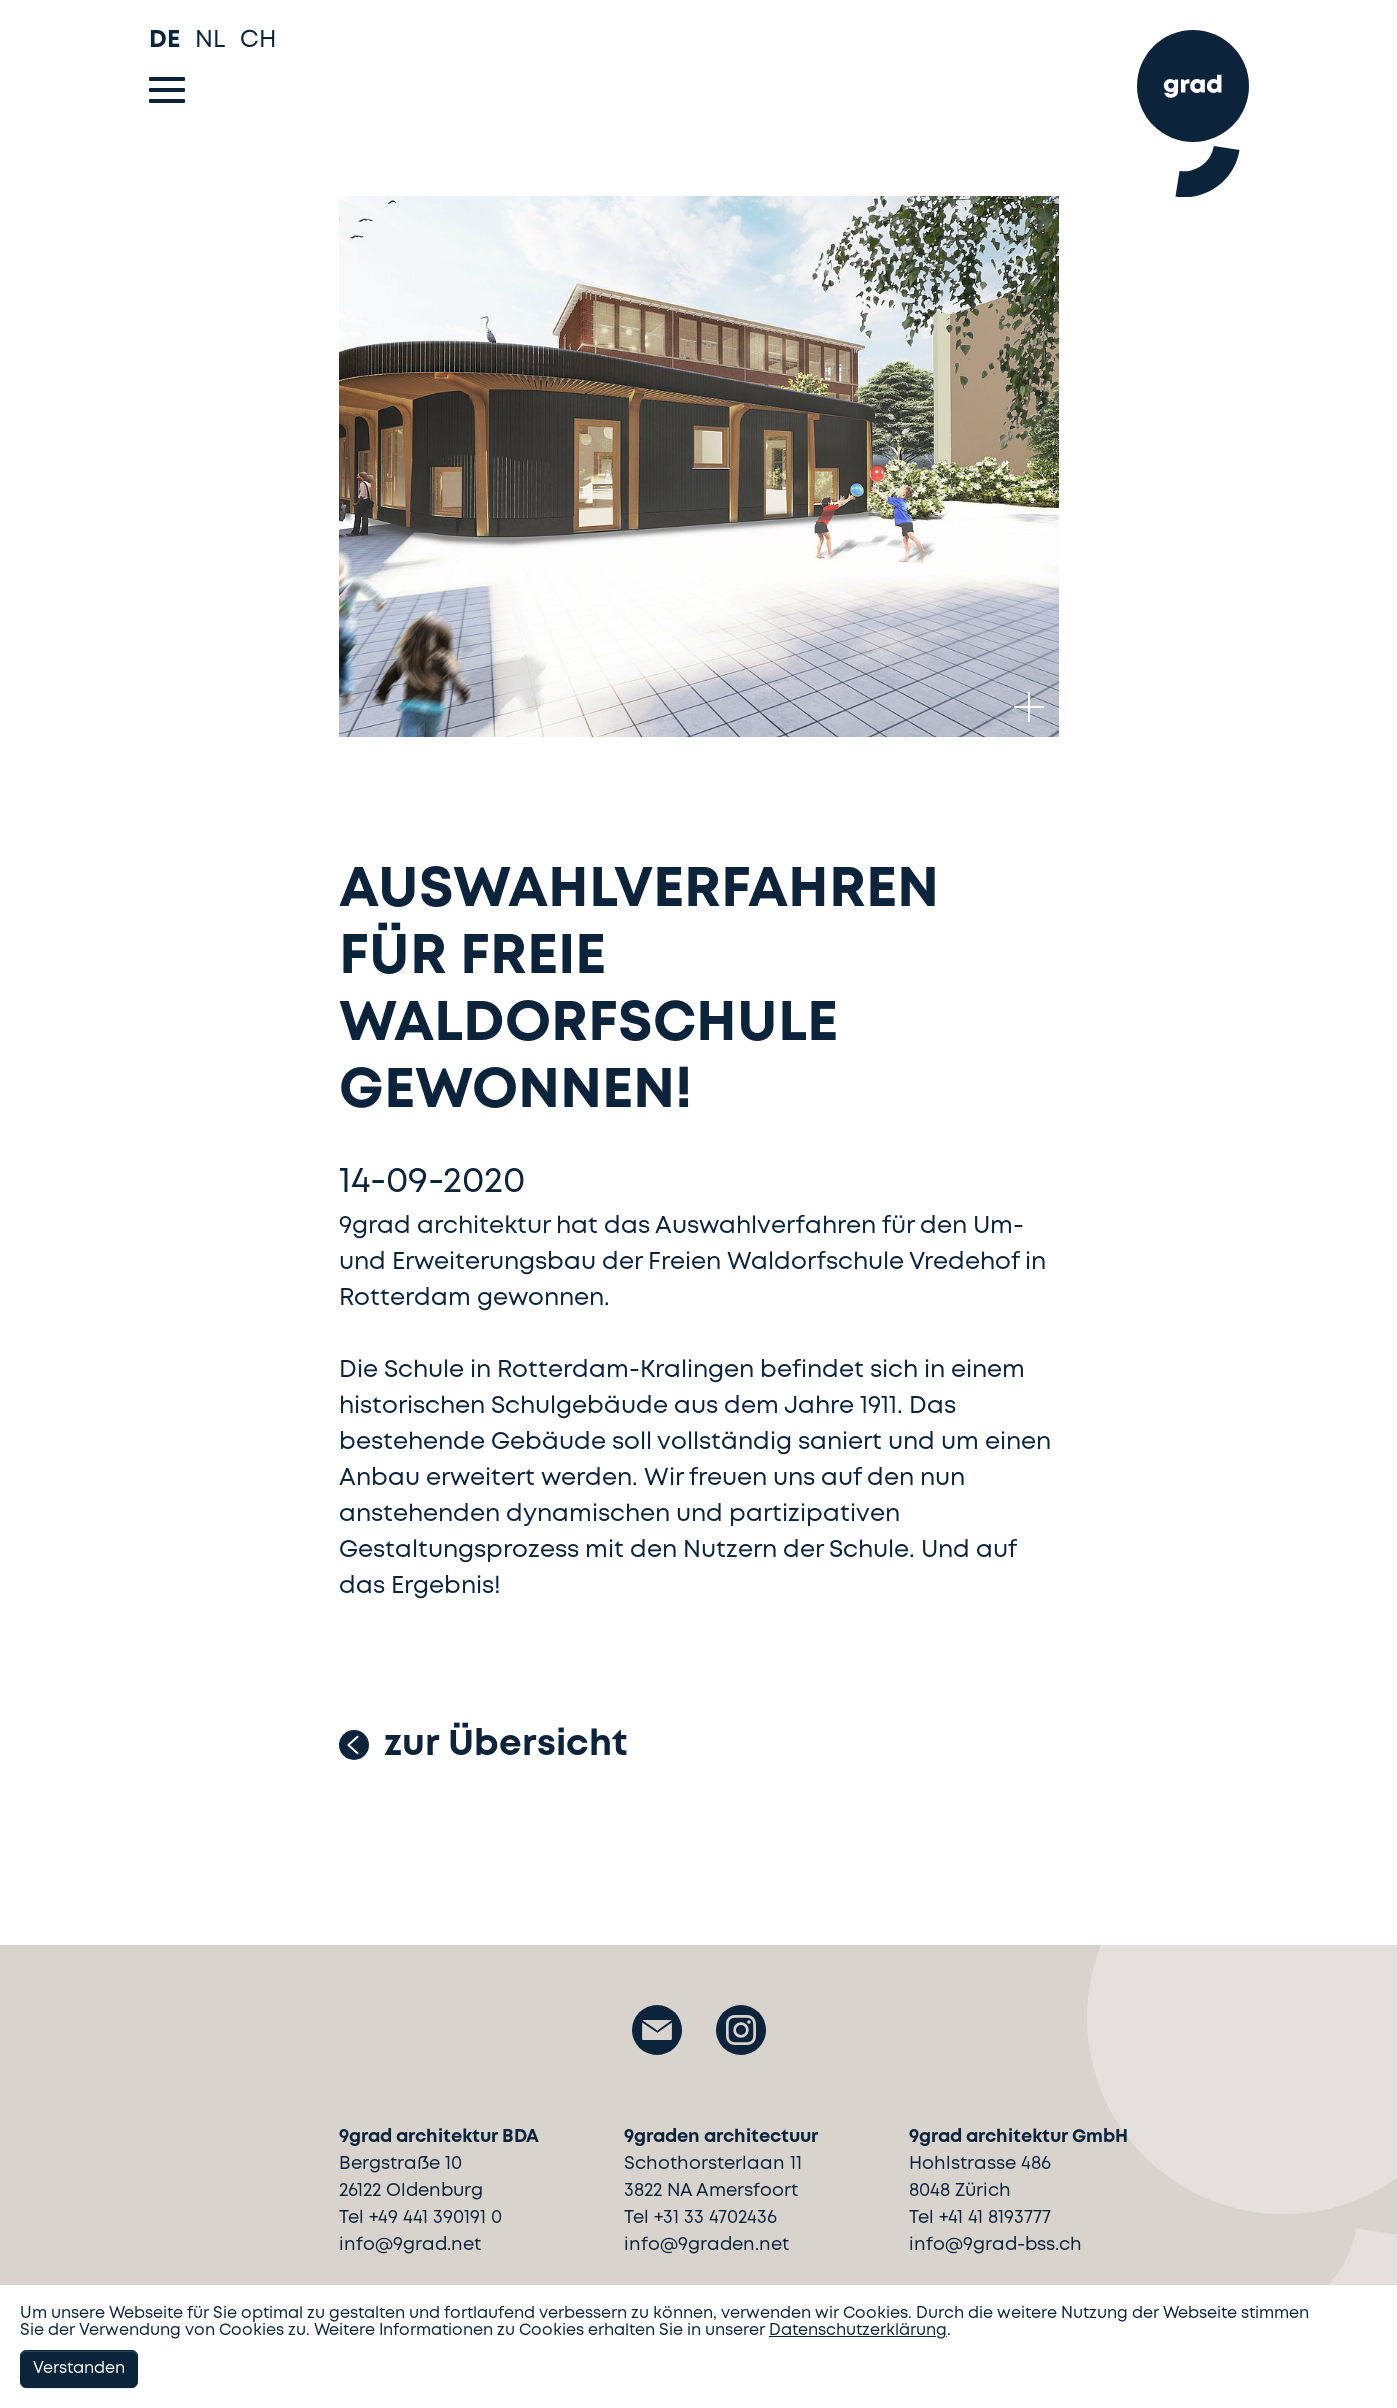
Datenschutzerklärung (858, 2330)
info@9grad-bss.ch (995, 2245)
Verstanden (79, 2368)
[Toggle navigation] (167, 90)
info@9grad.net (410, 2245)
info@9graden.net (706, 2245)
